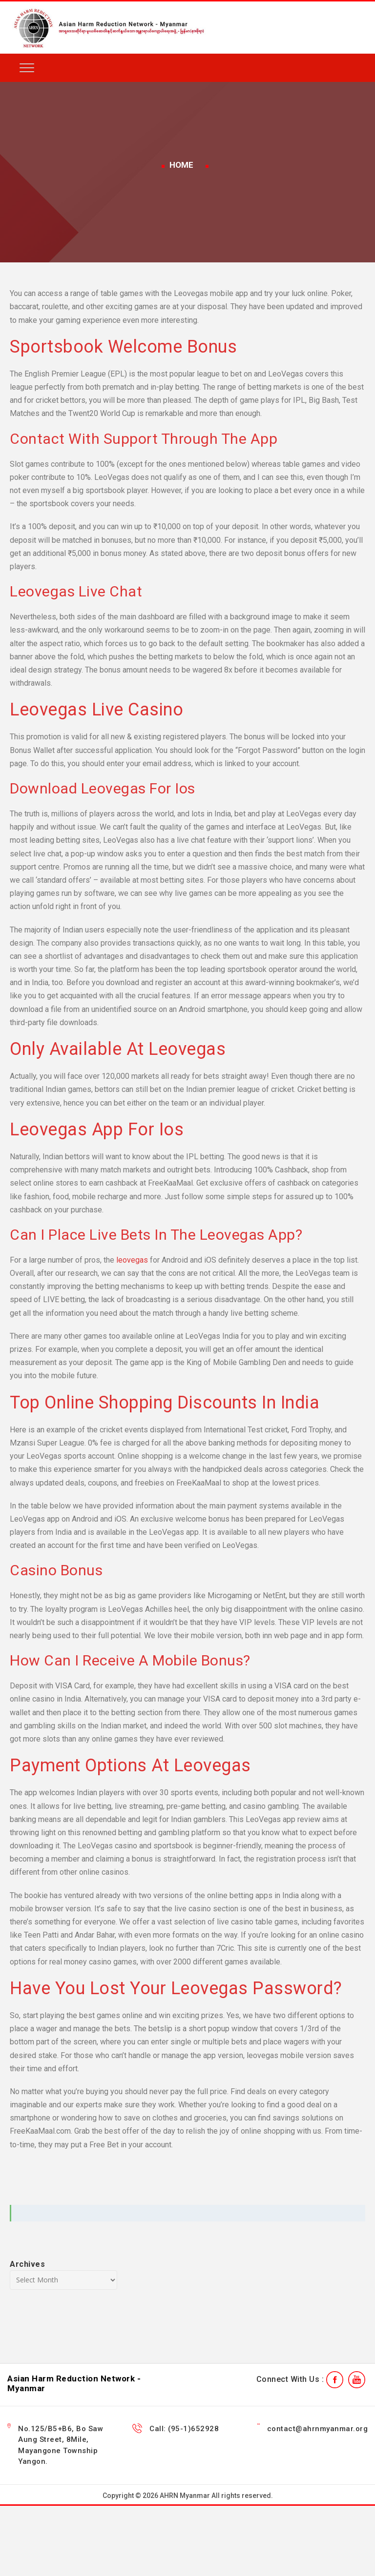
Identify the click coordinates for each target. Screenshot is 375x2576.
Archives (27, 2264)
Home (181, 165)
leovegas (132, 1260)
